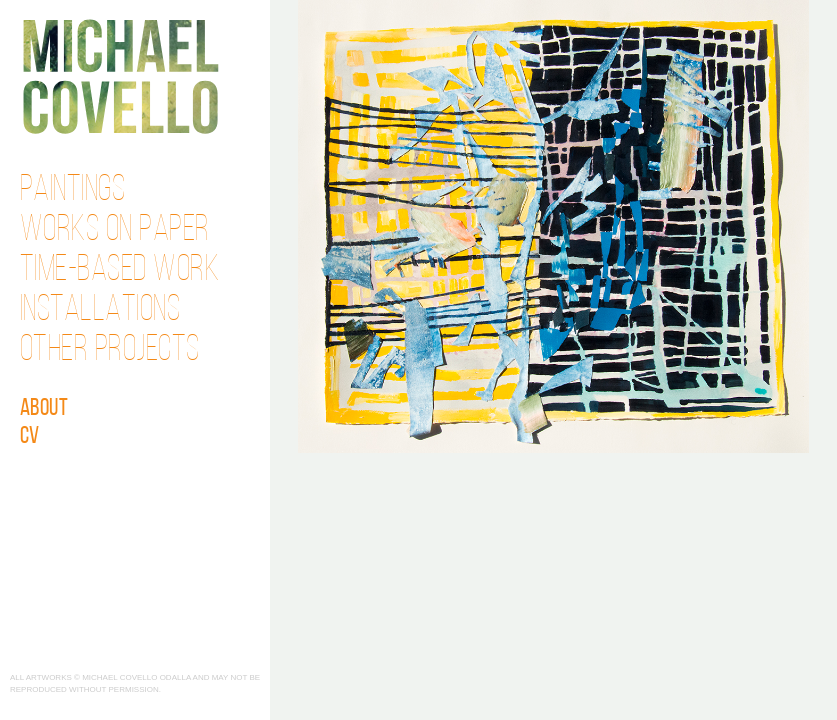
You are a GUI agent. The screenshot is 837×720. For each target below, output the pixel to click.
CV (30, 437)
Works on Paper (115, 231)
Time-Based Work (120, 271)
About (44, 409)
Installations (100, 311)
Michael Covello (120, 76)
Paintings (73, 191)
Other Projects (110, 351)
